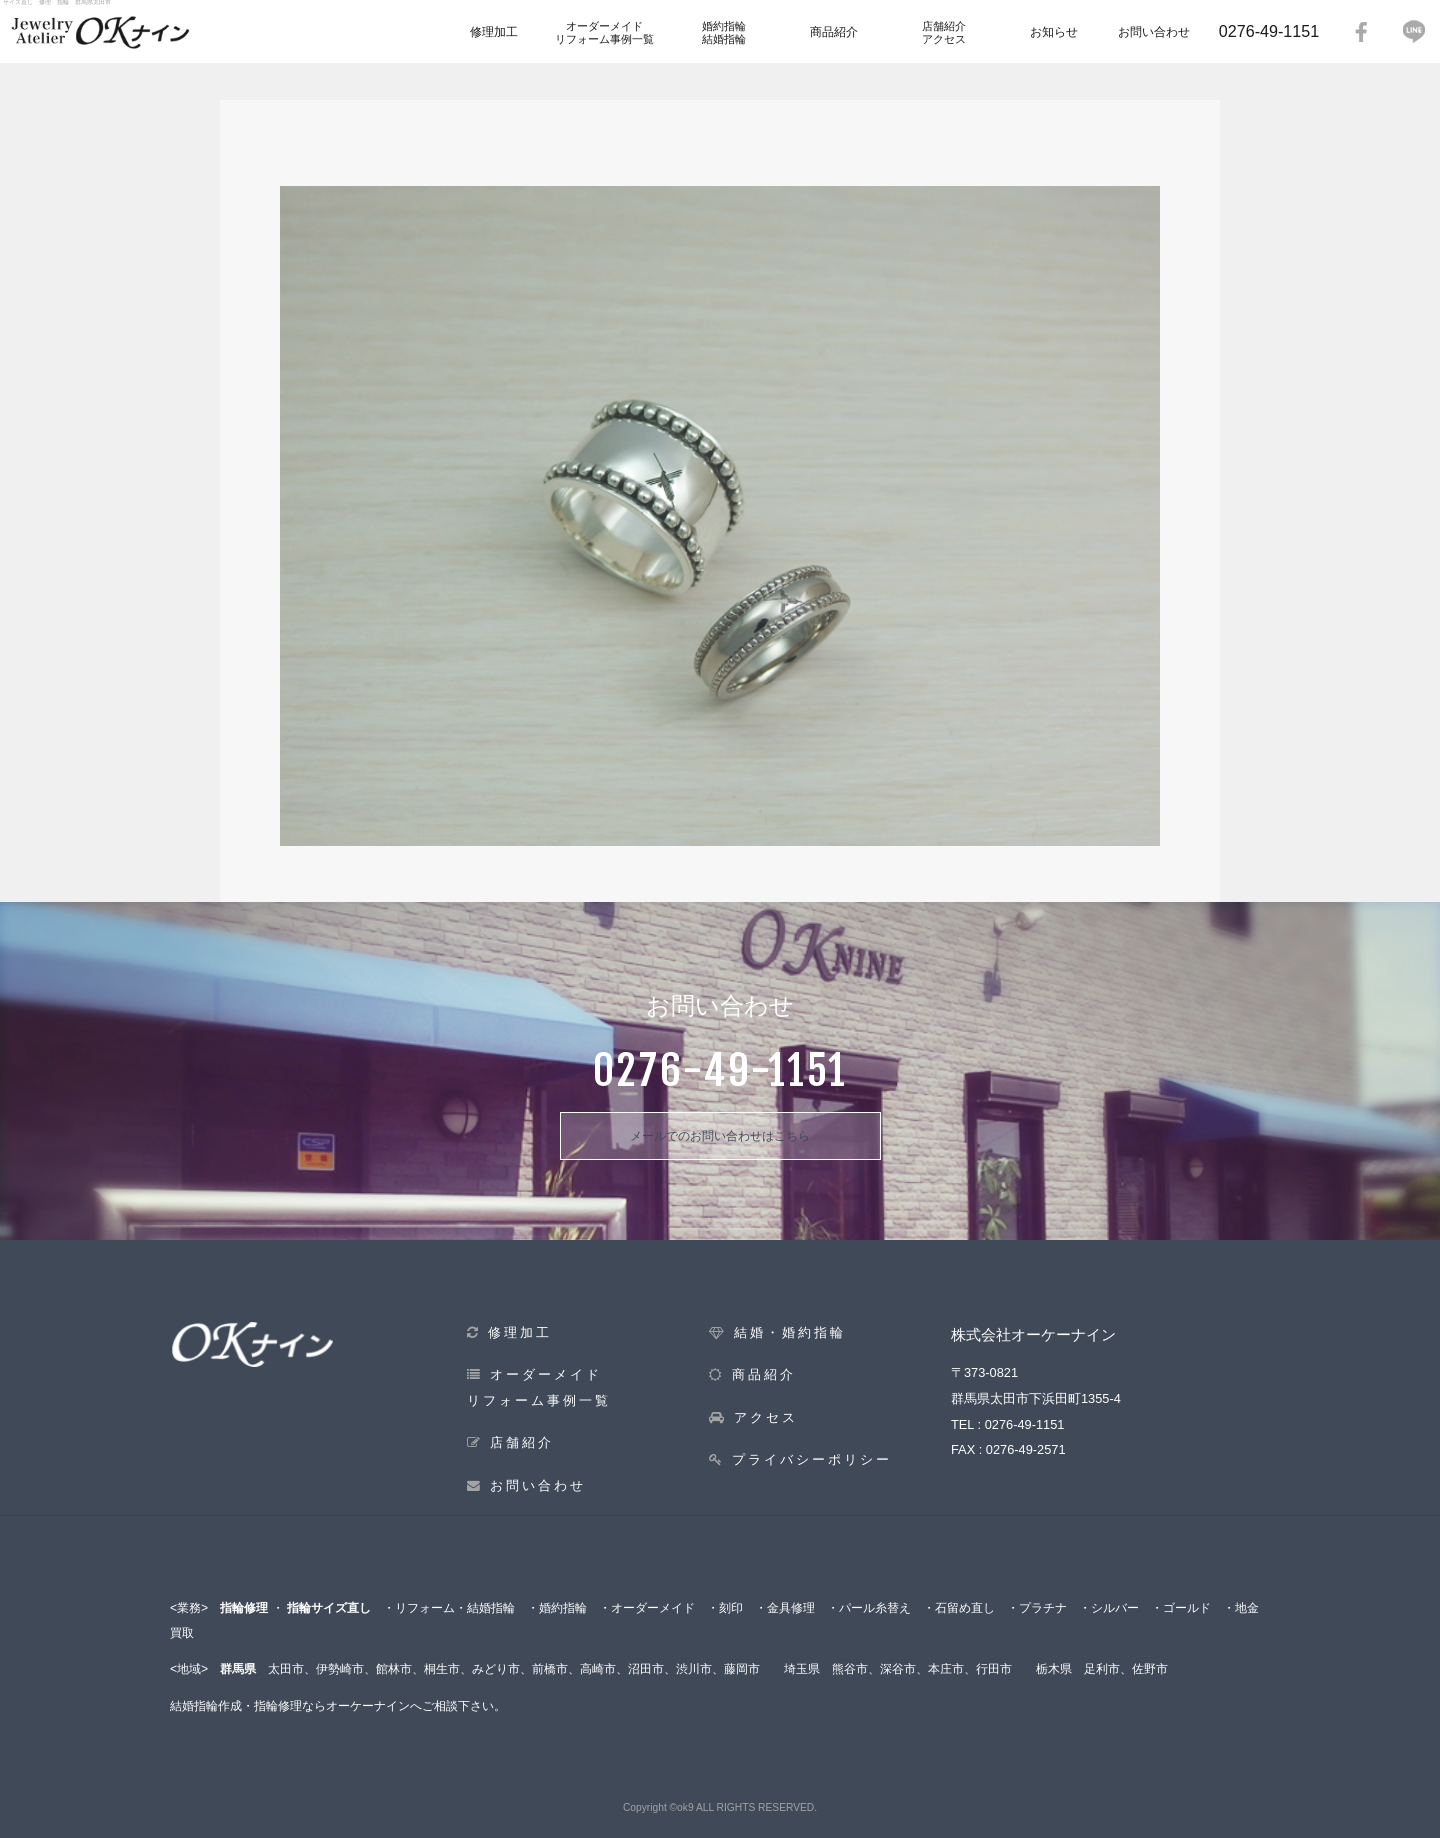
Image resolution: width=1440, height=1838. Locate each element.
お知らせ (1054, 32)
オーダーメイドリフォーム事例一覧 (604, 32)
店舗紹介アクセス (944, 32)
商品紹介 (834, 32)
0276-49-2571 (1026, 1449)
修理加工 (494, 32)
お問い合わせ (1154, 32)
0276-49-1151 (1269, 31)
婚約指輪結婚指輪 (724, 32)
